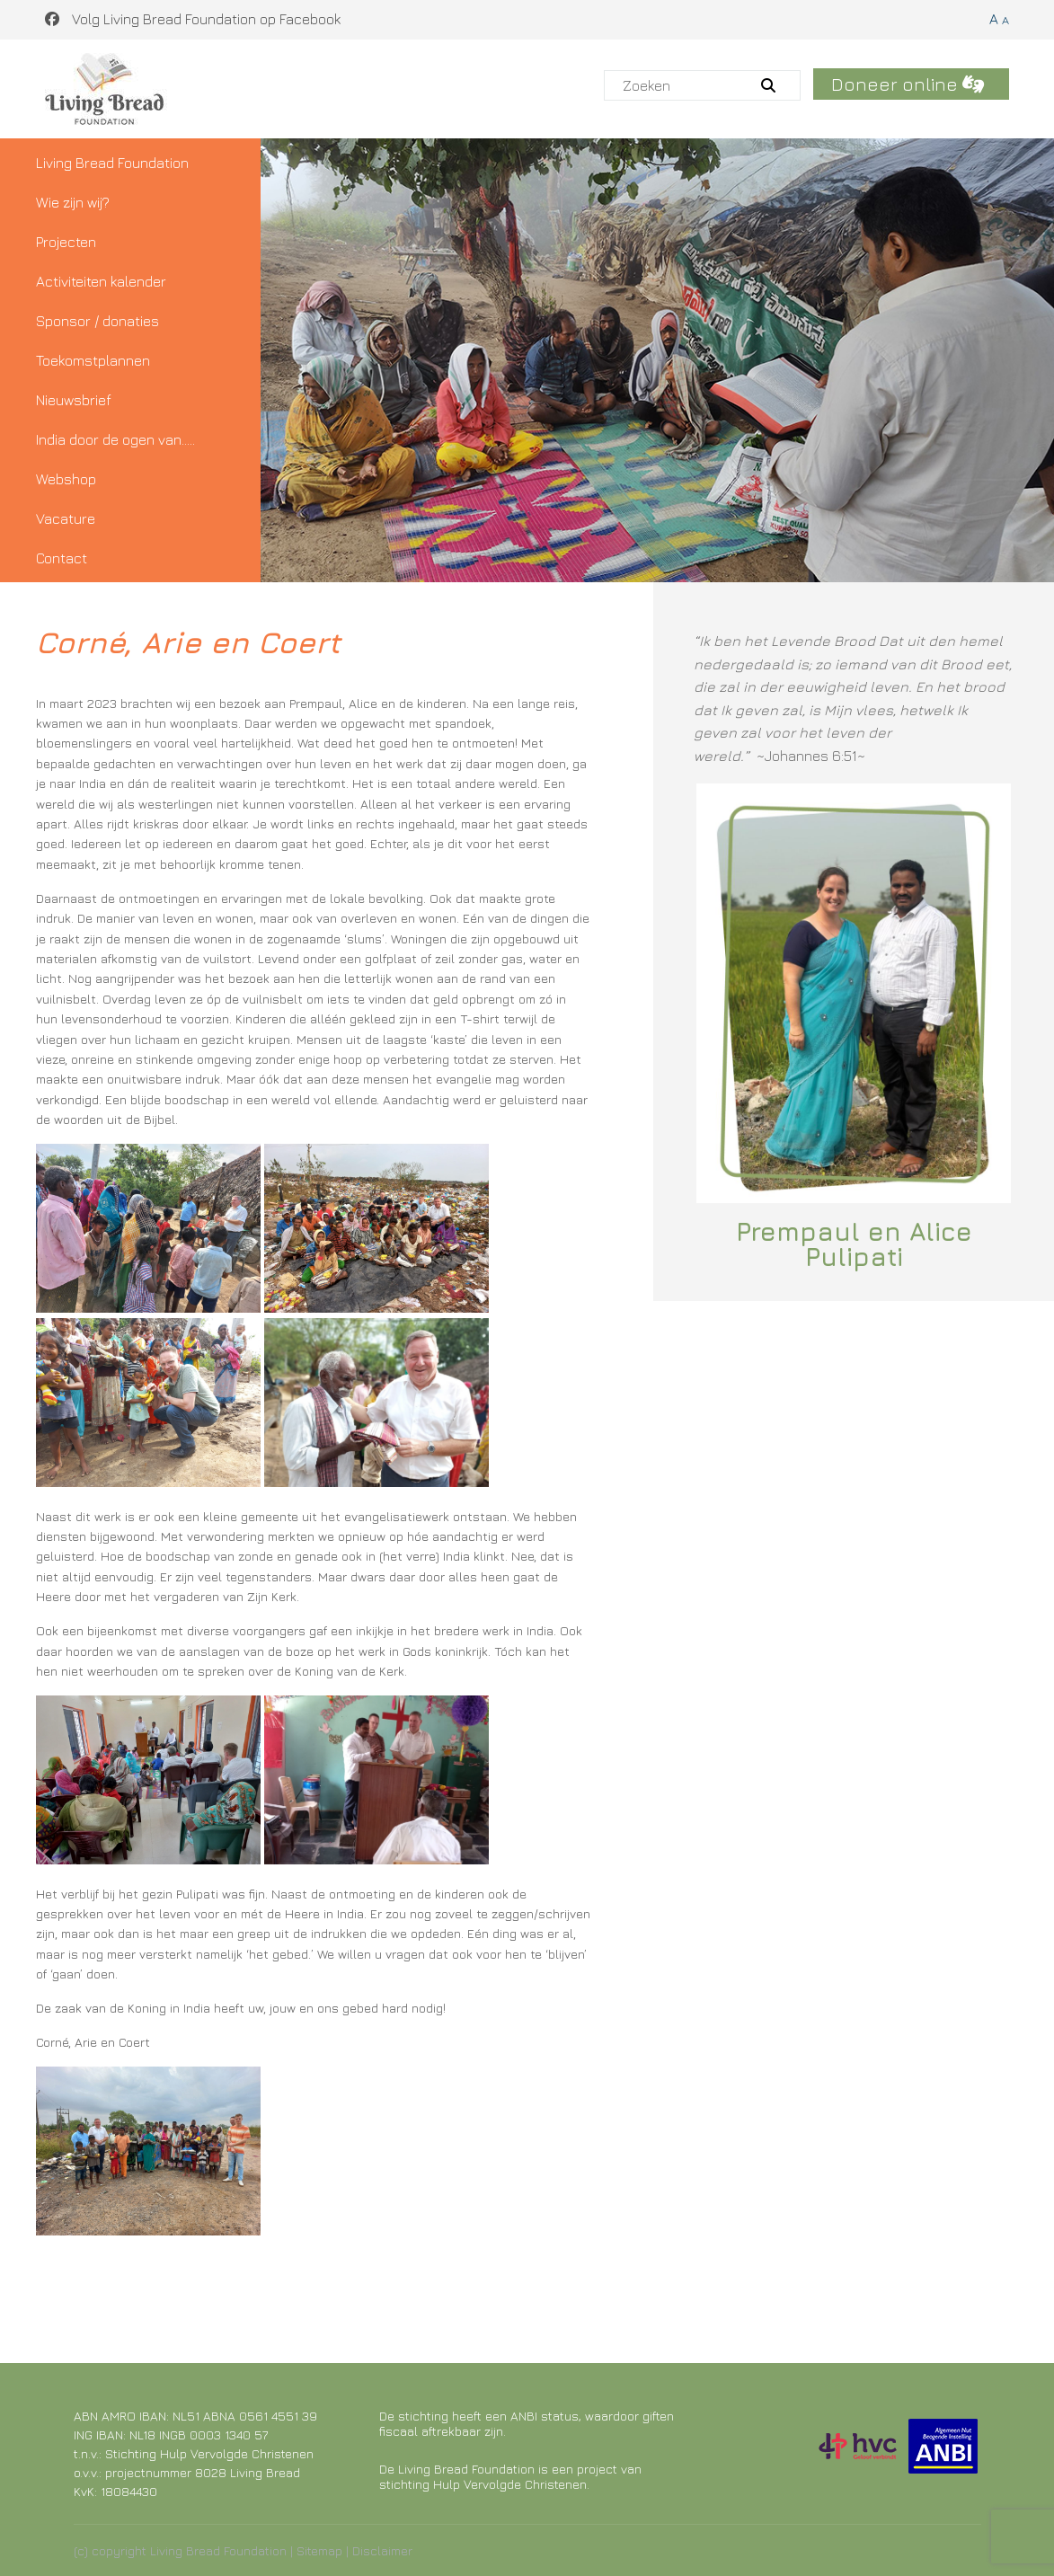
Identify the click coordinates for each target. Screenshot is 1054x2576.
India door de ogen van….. (115, 439)
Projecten (66, 242)
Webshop (66, 479)
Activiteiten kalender (101, 281)
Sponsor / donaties (97, 321)
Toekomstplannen (93, 360)
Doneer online (908, 84)
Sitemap (319, 2550)
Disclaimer (382, 2550)
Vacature (65, 518)
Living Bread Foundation (112, 163)
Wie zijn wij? (73, 202)
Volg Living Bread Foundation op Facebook (193, 19)
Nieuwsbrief (73, 400)
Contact (61, 558)
